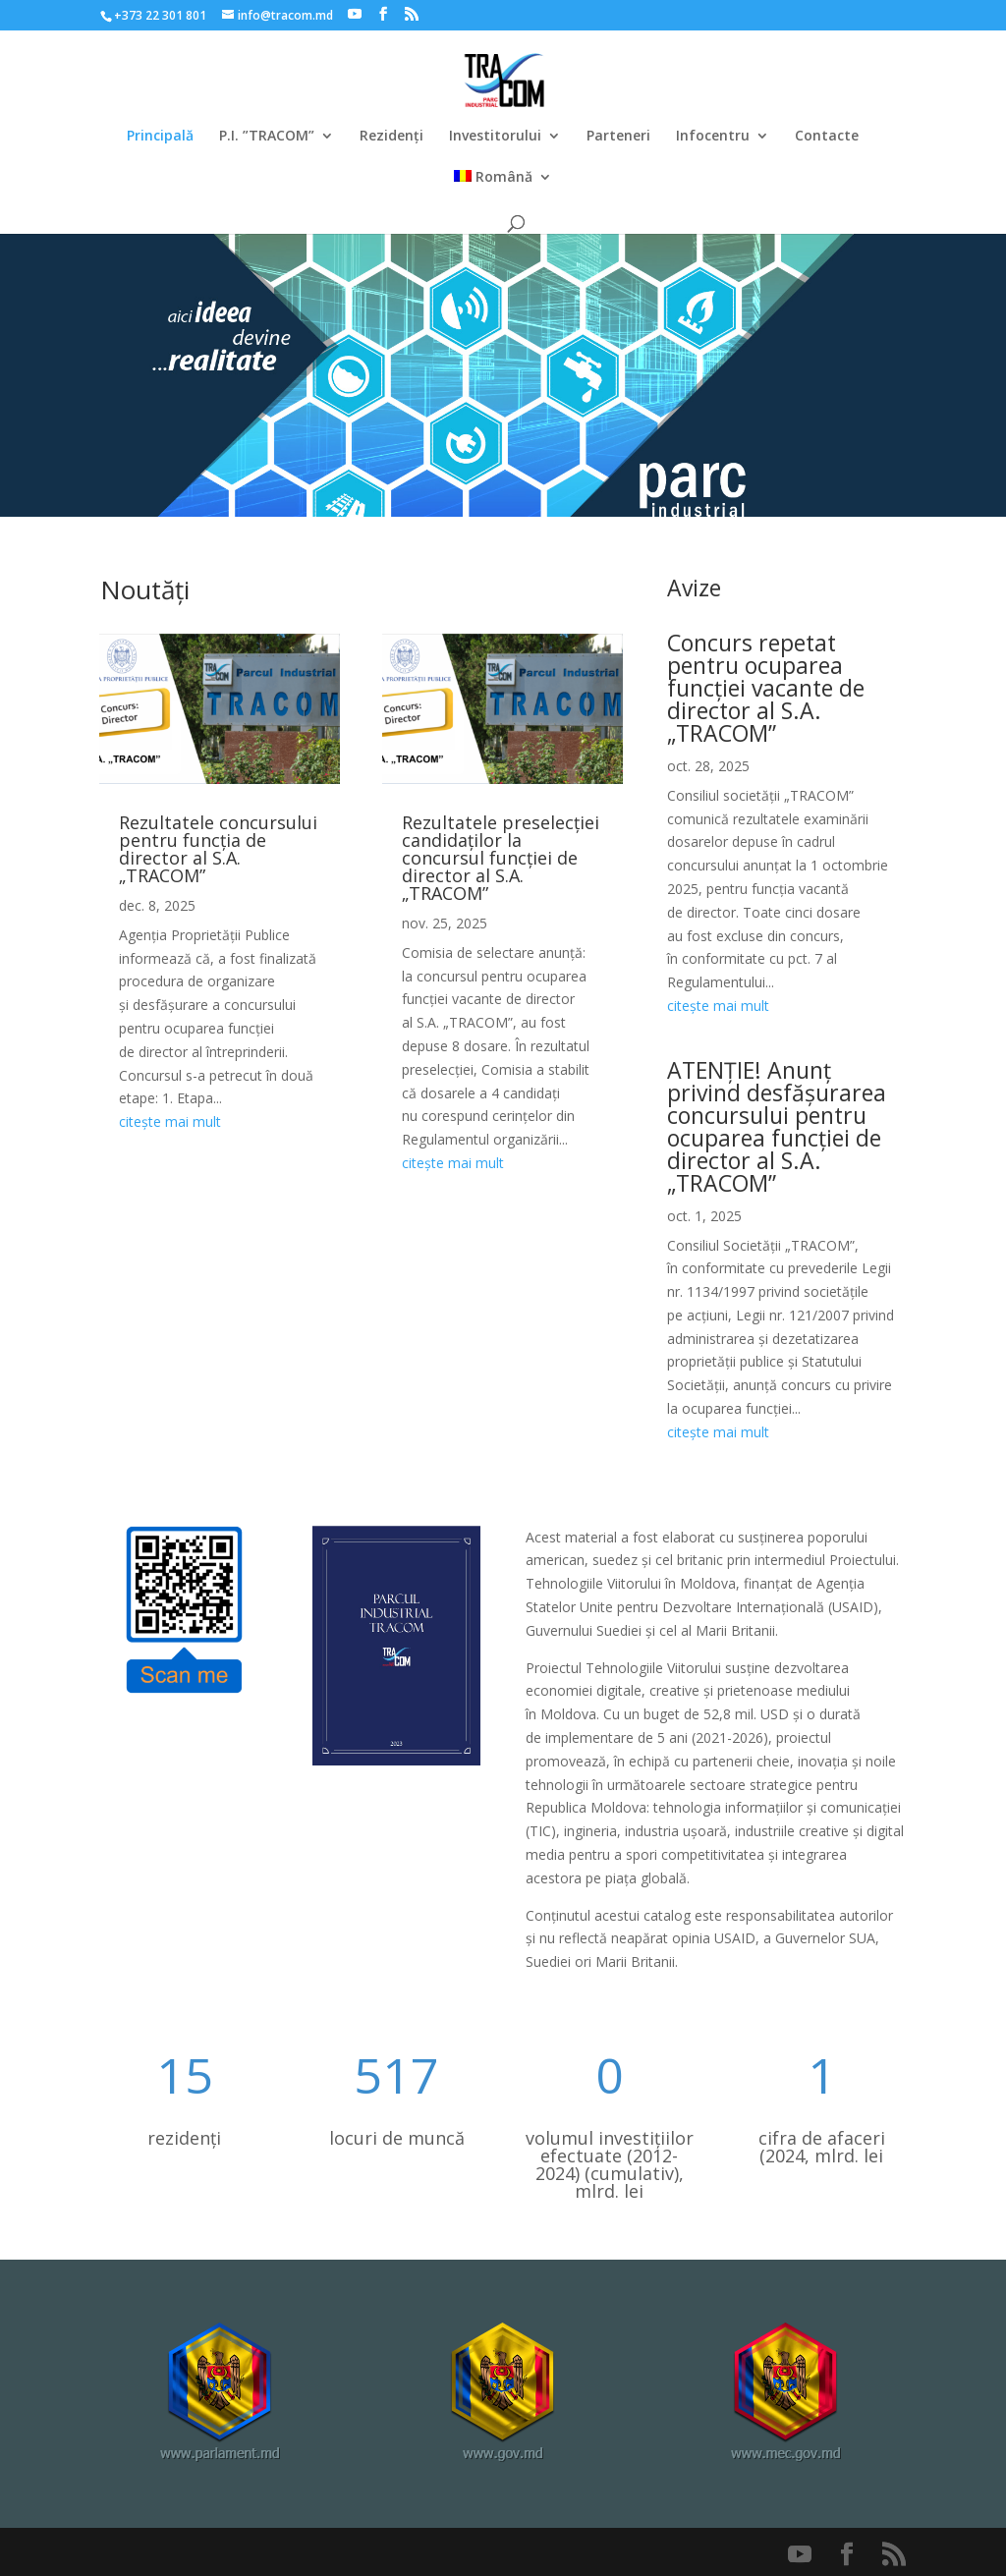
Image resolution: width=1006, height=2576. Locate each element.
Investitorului (495, 136)
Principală (160, 136)
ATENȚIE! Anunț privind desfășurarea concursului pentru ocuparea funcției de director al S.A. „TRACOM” (776, 1126)
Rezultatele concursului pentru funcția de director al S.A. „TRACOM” (218, 849)
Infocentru (713, 136)
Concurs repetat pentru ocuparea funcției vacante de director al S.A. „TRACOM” (766, 688)
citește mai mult (170, 1121)
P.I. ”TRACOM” (266, 136)
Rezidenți (391, 136)
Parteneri (618, 136)
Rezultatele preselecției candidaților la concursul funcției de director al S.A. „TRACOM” (500, 858)
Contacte (827, 136)
